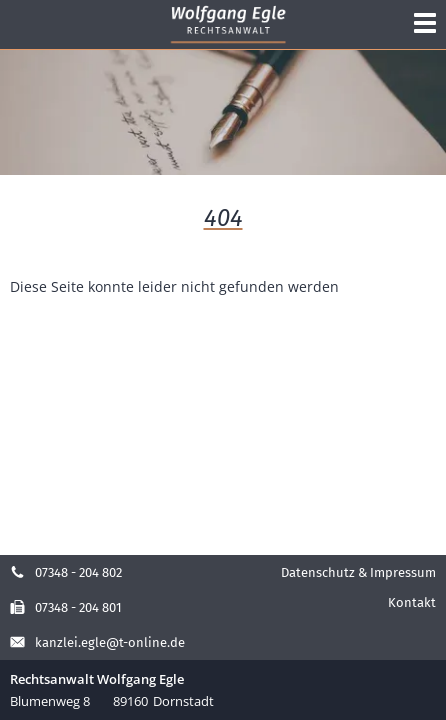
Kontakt (412, 602)
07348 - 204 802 (66, 572)
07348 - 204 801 (66, 607)
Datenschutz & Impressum (358, 572)
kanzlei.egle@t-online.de (97, 642)
